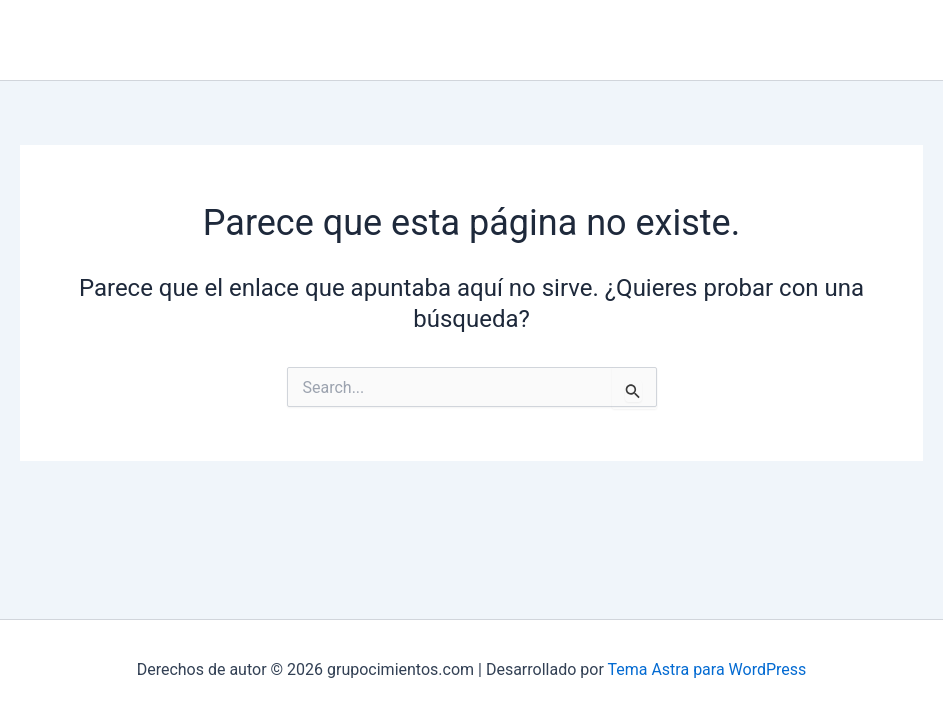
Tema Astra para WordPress (706, 669)
